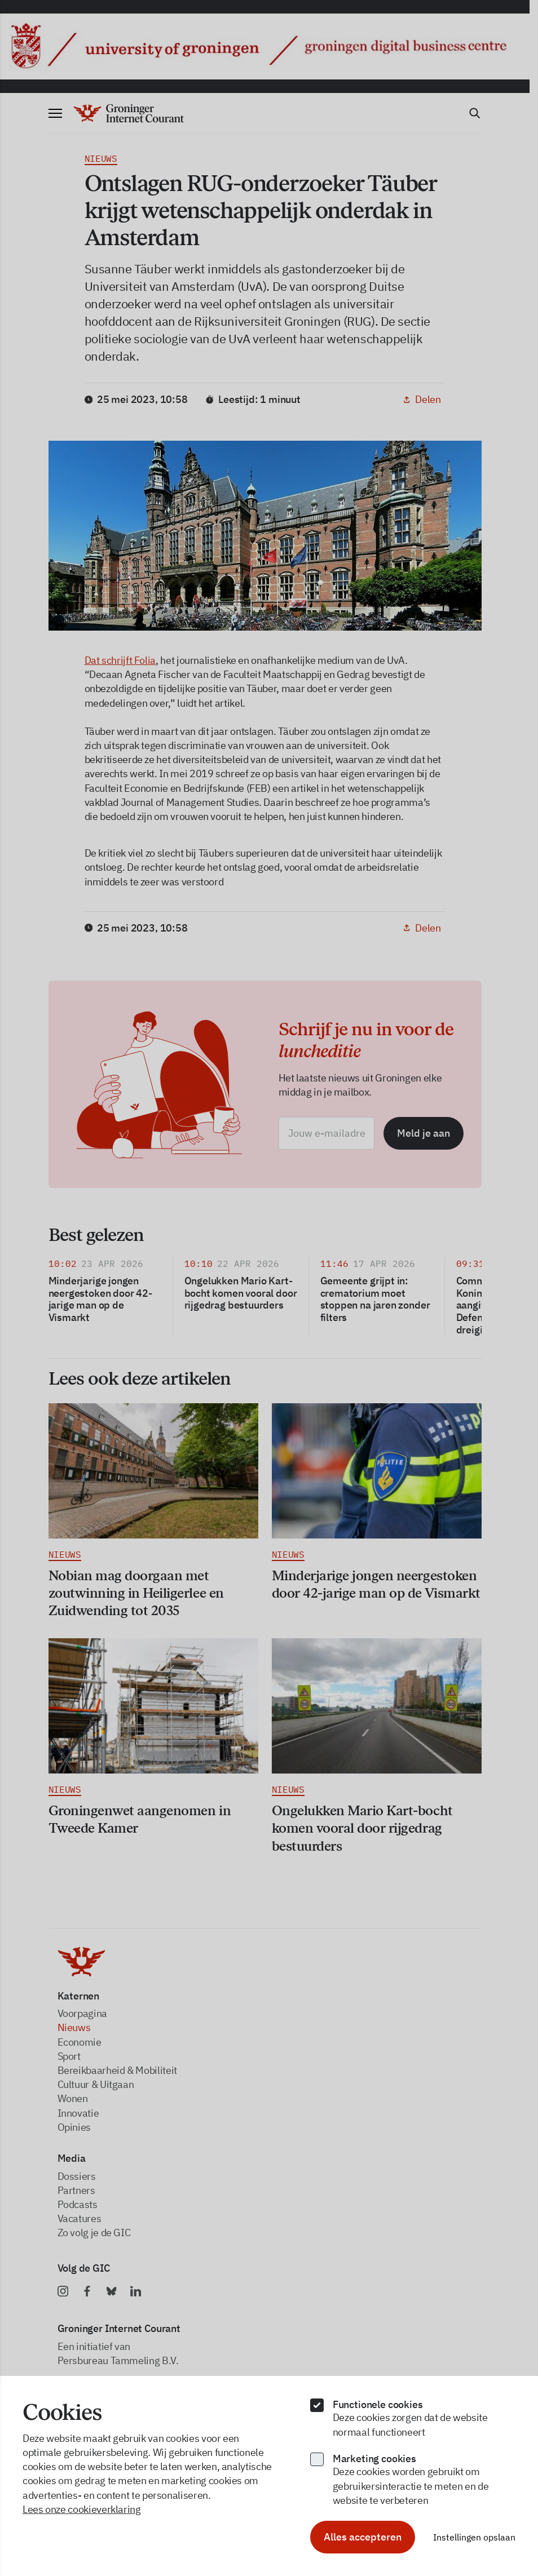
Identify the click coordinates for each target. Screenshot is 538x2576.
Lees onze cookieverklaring (82, 2509)
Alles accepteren (363, 2536)
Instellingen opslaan (474, 2537)
